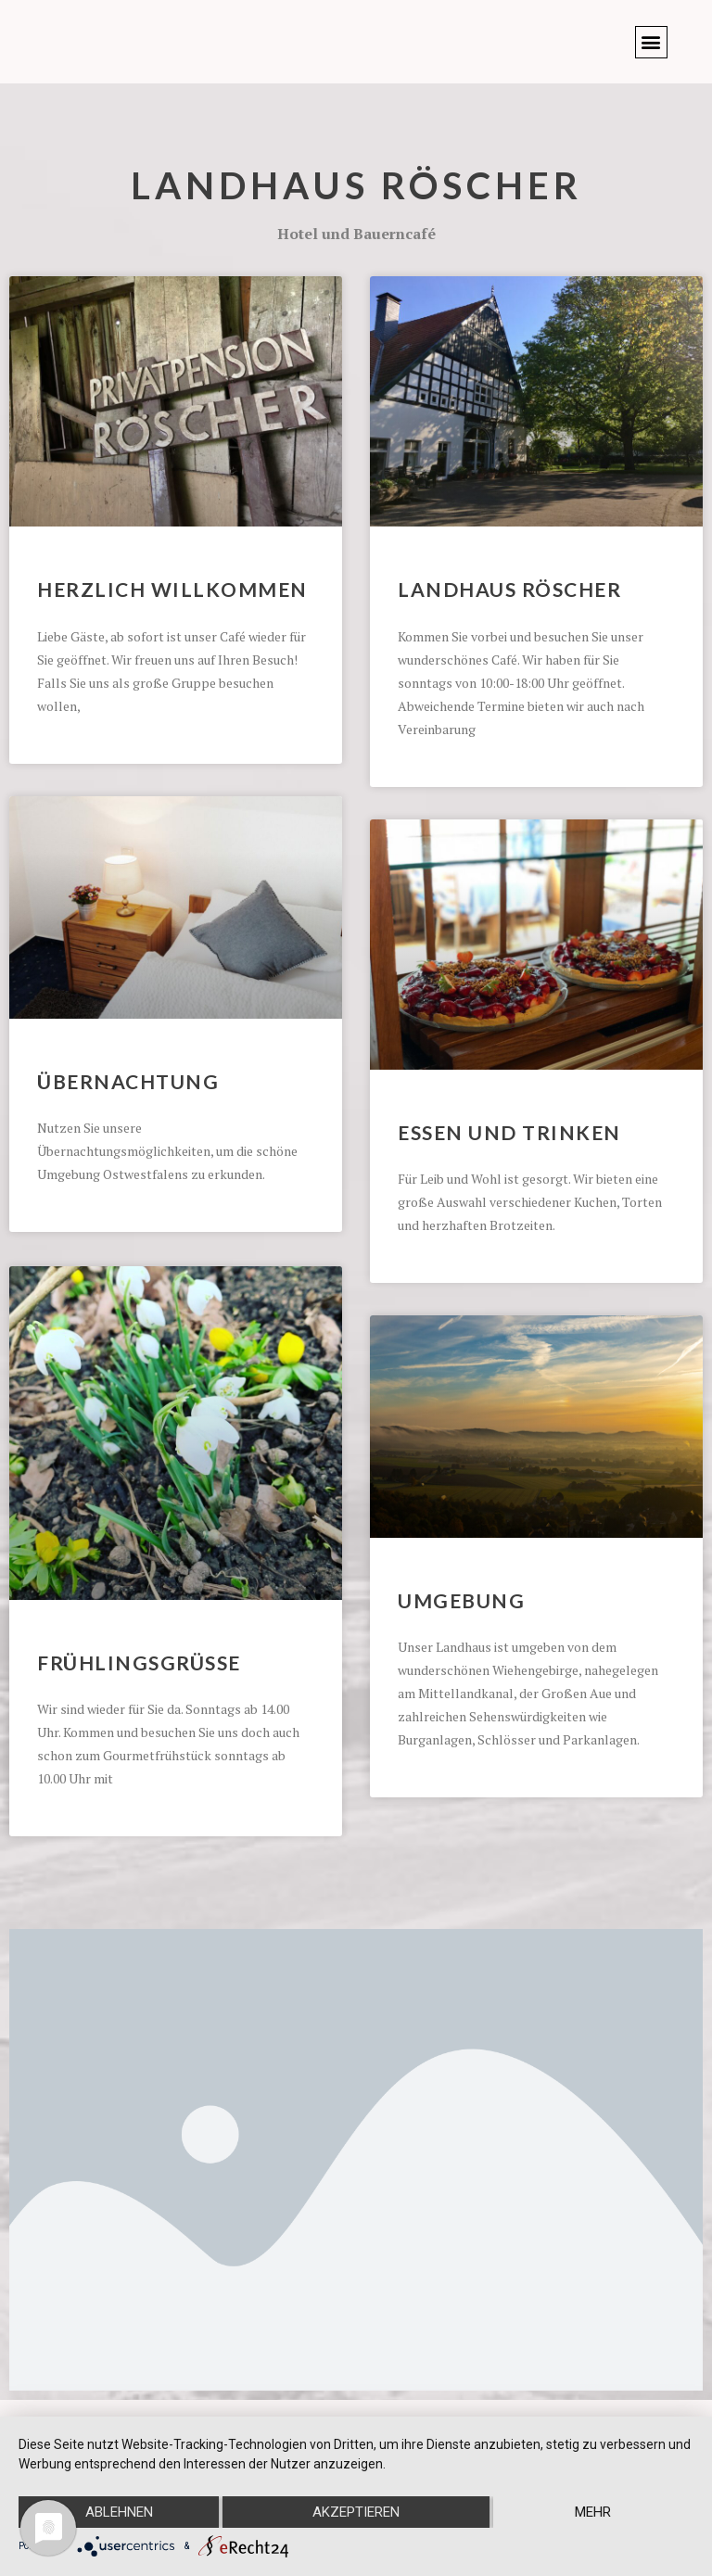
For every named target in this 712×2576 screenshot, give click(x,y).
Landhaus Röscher (356, 185)
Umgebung (461, 1600)
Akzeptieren (356, 2512)
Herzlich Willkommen (172, 589)
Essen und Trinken (509, 1132)
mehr (593, 2512)
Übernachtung (128, 1081)
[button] (651, 42)
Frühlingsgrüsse (139, 1660)
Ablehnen (119, 2512)
